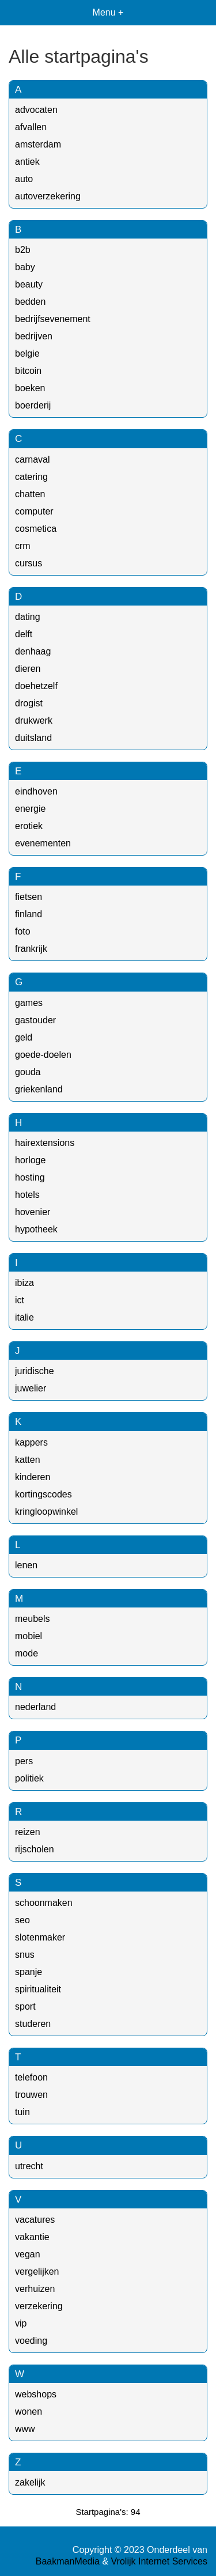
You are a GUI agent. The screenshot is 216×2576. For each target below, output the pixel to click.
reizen (27, 1832)
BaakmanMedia (68, 2561)
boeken (30, 388)
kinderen (32, 1477)
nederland (35, 1707)
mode (26, 1653)
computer (34, 511)
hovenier (32, 1212)
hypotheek (36, 1229)
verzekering (39, 2306)
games (29, 1003)
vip (20, 2323)
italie (24, 1317)
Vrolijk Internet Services (159, 2561)
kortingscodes (43, 1494)
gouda (28, 1072)
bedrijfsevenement (52, 319)
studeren (33, 2024)
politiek (29, 1778)
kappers (31, 1442)
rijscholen (34, 1849)
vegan (27, 2254)
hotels (27, 1195)
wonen (28, 2411)
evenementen (43, 843)
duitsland (33, 738)
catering (31, 477)
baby (25, 267)
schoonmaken (44, 1903)
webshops (35, 2394)
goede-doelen (43, 1055)
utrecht (29, 2166)
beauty (29, 284)
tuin (22, 2112)
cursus (28, 563)
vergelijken (37, 2271)
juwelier (30, 1388)
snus (25, 1955)
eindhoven (36, 791)
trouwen (31, 2095)
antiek (27, 162)
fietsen (28, 897)
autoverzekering (48, 196)
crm (23, 546)
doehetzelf (36, 686)
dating (27, 617)
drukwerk (33, 720)
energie (30, 809)
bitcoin (28, 371)
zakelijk (30, 2482)
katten (27, 1460)
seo (22, 1920)
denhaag (33, 651)
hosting (30, 1177)
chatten (30, 494)
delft (23, 634)
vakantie (32, 2237)
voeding (31, 2341)
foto (23, 931)
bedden (30, 302)
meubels (32, 1619)
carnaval (32, 459)
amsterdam (38, 144)
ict (19, 1300)
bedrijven (33, 336)
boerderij (33, 405)
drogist (29, 703)
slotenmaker (40, 1937)
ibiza (24, 1283)
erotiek (29, 826)
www (25, 2429)
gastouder (35, 1020)
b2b (23, 250)
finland (28, 914)
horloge (30, 1160)
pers (24, 1761)
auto (24, 179)
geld (23, 1037)
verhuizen (35, 2289)
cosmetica (35, 529)
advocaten (36, 110)
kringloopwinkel (46, 1511)
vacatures (35, 2220)
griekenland (39, 1089)
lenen (26, 1565)
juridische (34, 1371)
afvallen (31, 127)
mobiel (28, 1636)
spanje (28, 1972)
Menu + (108, 12)
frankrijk (31, 949)
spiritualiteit (38, 1989)
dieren (27, 669)
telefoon (31, 2077)
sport (25, 2006)
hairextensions (44, 1143)
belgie (27, 353)
